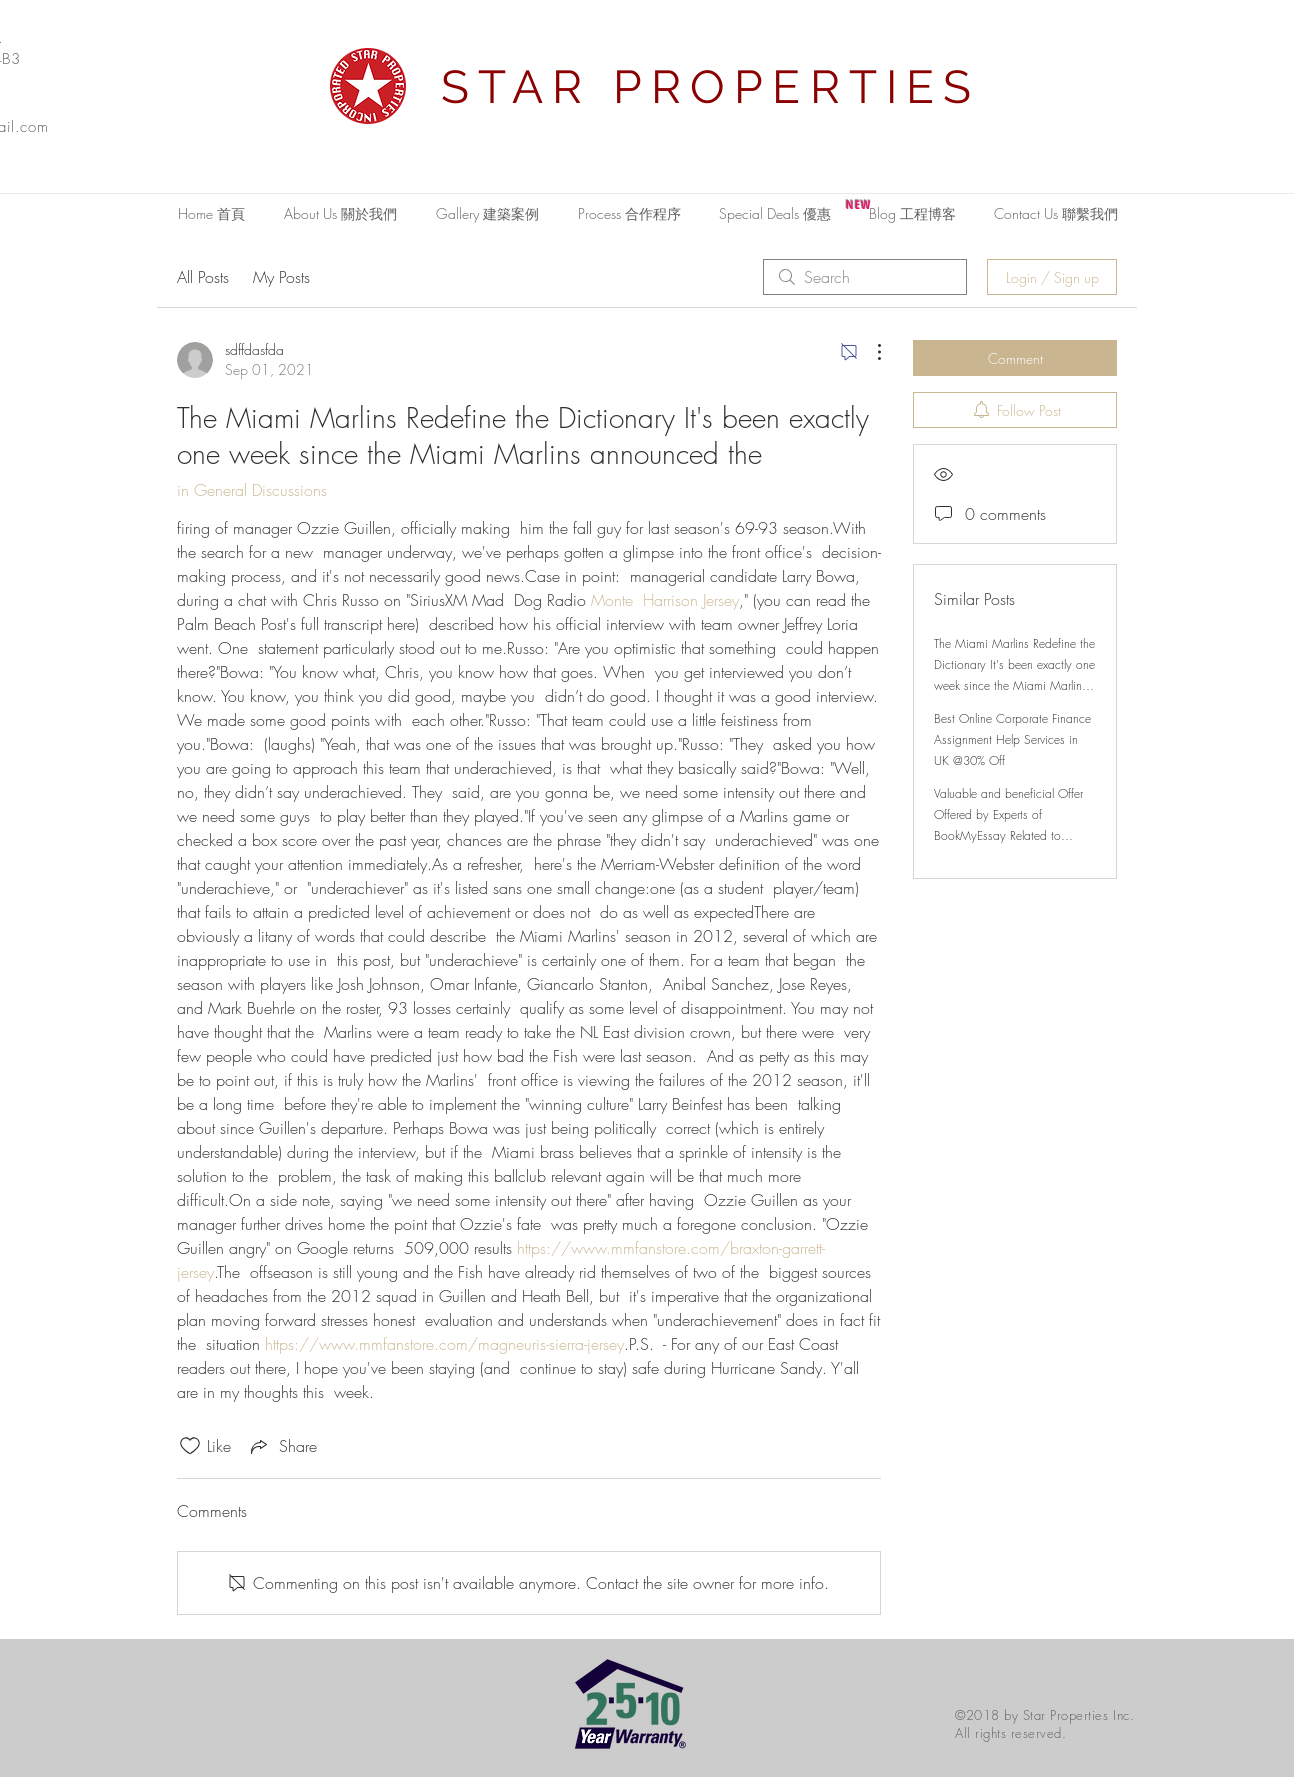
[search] (865, 277)
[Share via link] (282, 1446)
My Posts (281, 277)
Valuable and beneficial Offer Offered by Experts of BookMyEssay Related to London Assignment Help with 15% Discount (1010, 835)
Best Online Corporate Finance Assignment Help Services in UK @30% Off (1012, 739)
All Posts (203, 277)
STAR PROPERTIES (711, 87)
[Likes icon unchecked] (190, 1446)
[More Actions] (869, 352)
